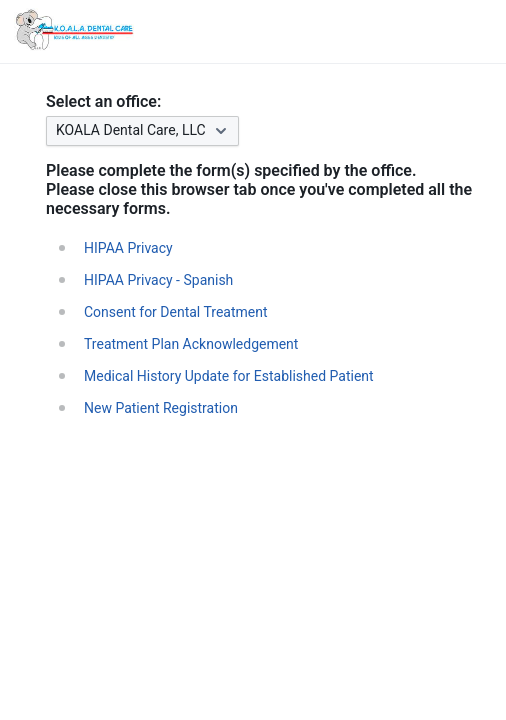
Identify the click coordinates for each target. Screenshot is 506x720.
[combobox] (269, 131)
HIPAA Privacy (128, 248)
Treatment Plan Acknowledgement (191, 344)
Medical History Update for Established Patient (229, 376)
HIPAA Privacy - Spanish (158, 280)
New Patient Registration (161, 408)
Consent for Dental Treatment (176, 312)
